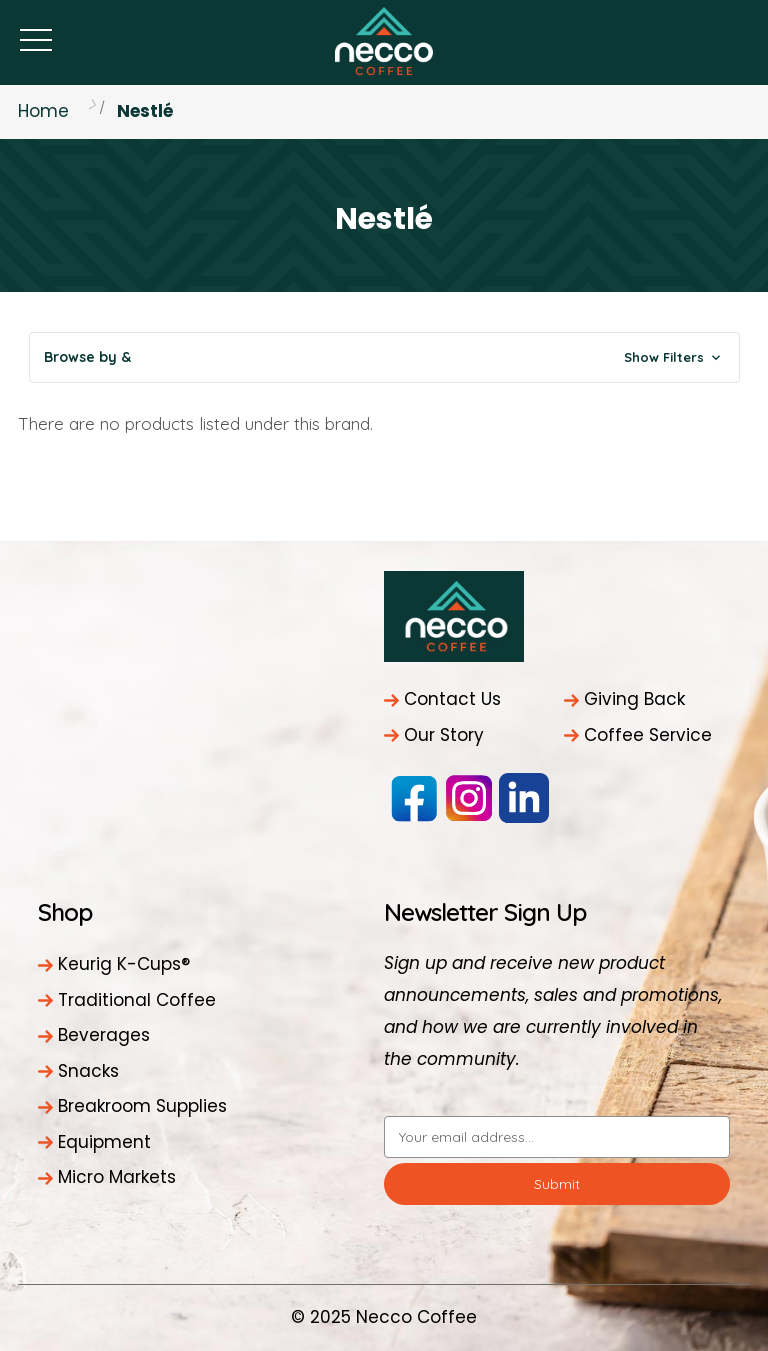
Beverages (104, 1035)
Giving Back (634, 699)
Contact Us (452, 699)
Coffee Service (648, 735)
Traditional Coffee (137, 1000)
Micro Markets (117, 1177)
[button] (384, 357)
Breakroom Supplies (142, 1106)
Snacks (88, 1071)
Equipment (104, 1142)
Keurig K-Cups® (124, 964)
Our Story (444, 735)
